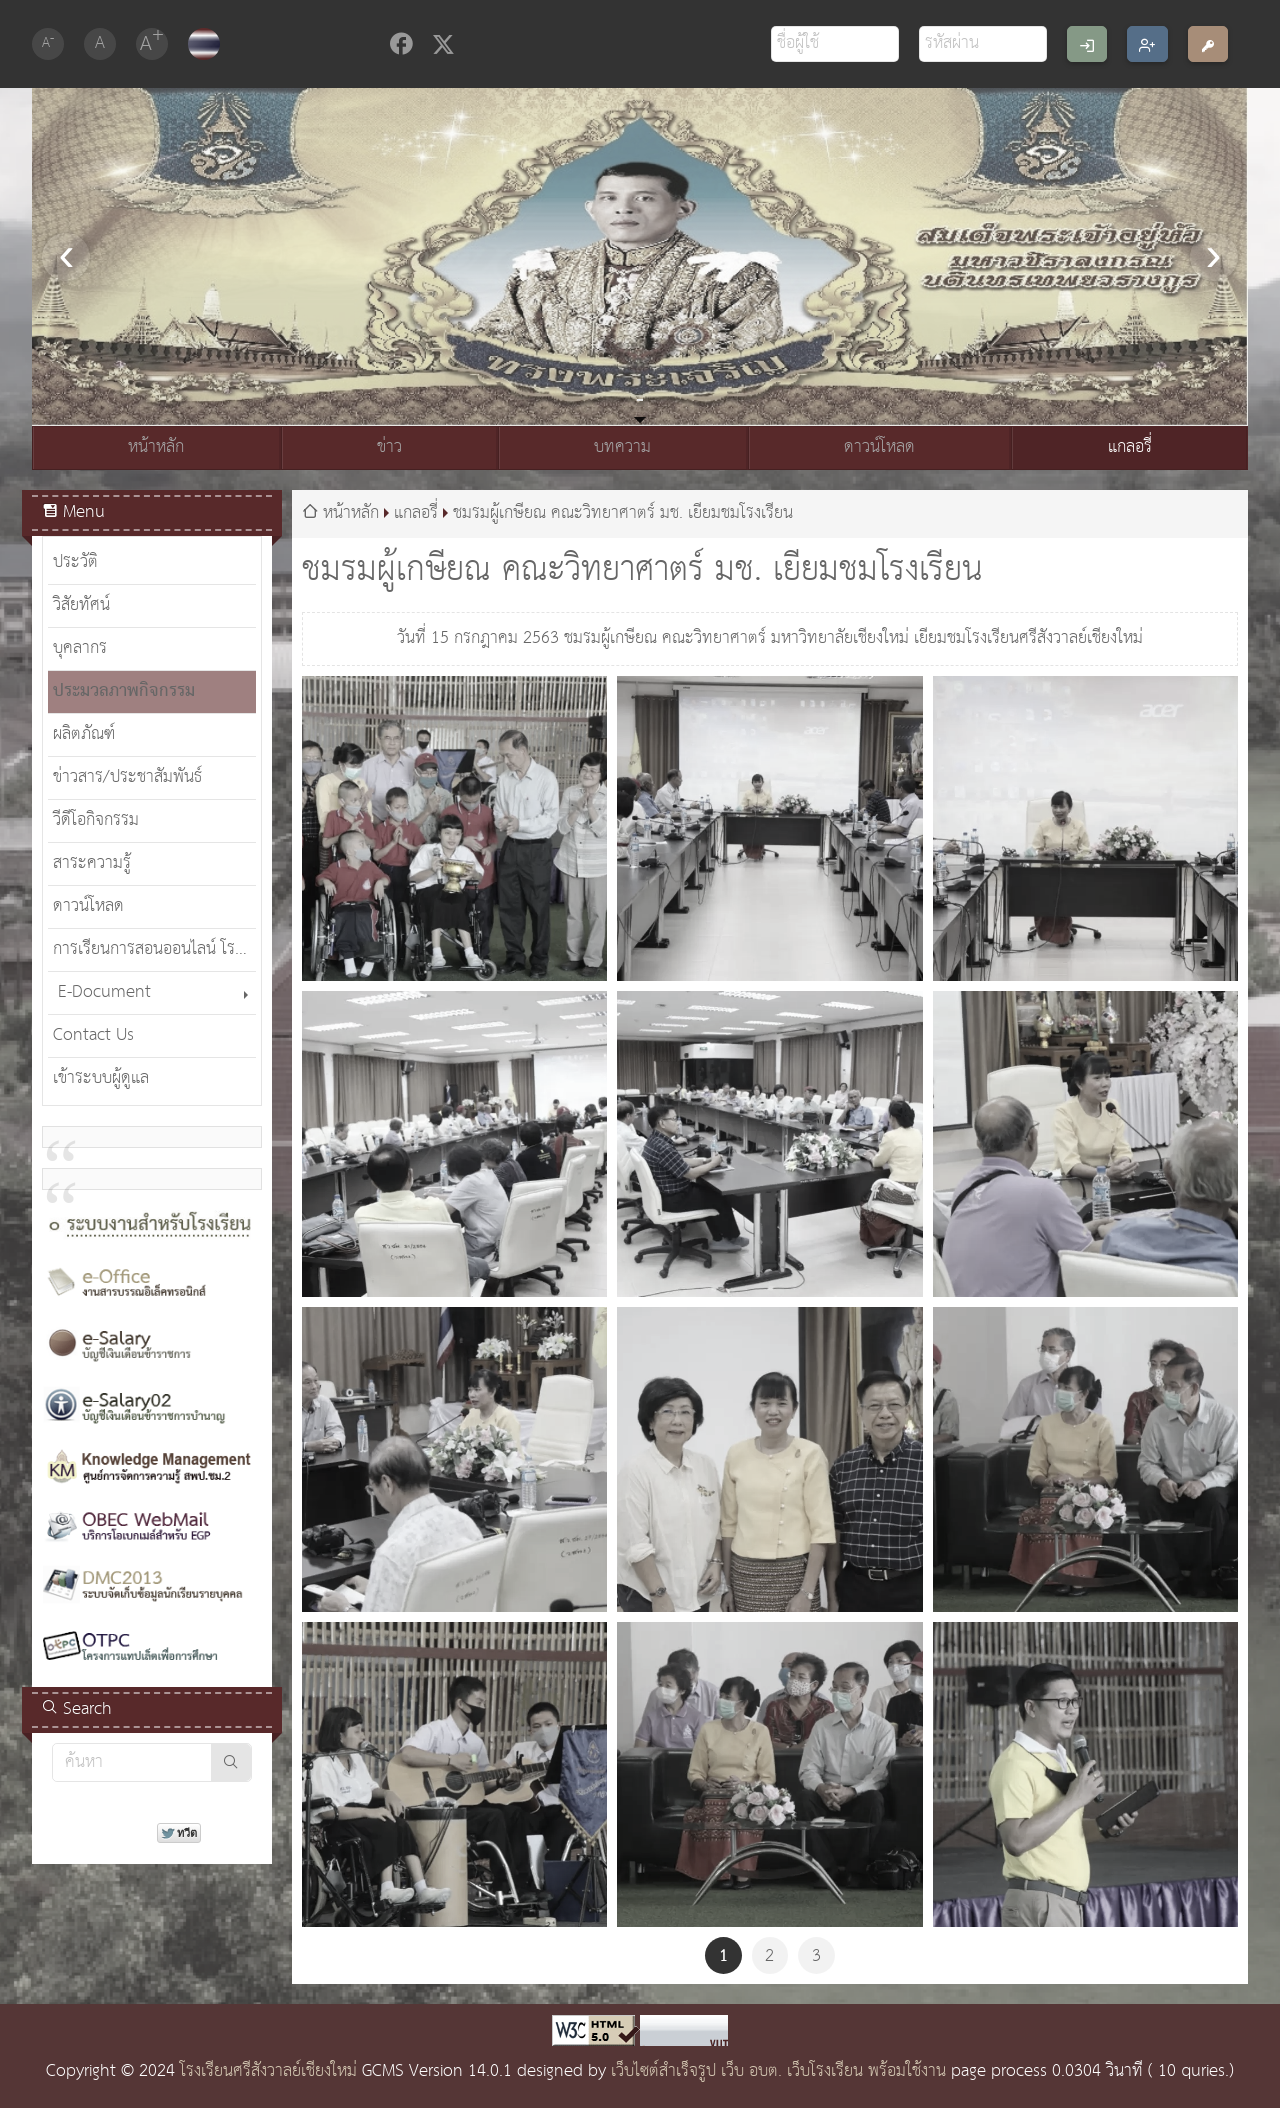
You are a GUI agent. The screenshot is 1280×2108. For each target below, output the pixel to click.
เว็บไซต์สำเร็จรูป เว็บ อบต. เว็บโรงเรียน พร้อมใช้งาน (778, 2071)
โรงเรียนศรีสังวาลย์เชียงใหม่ (268, 2071)
